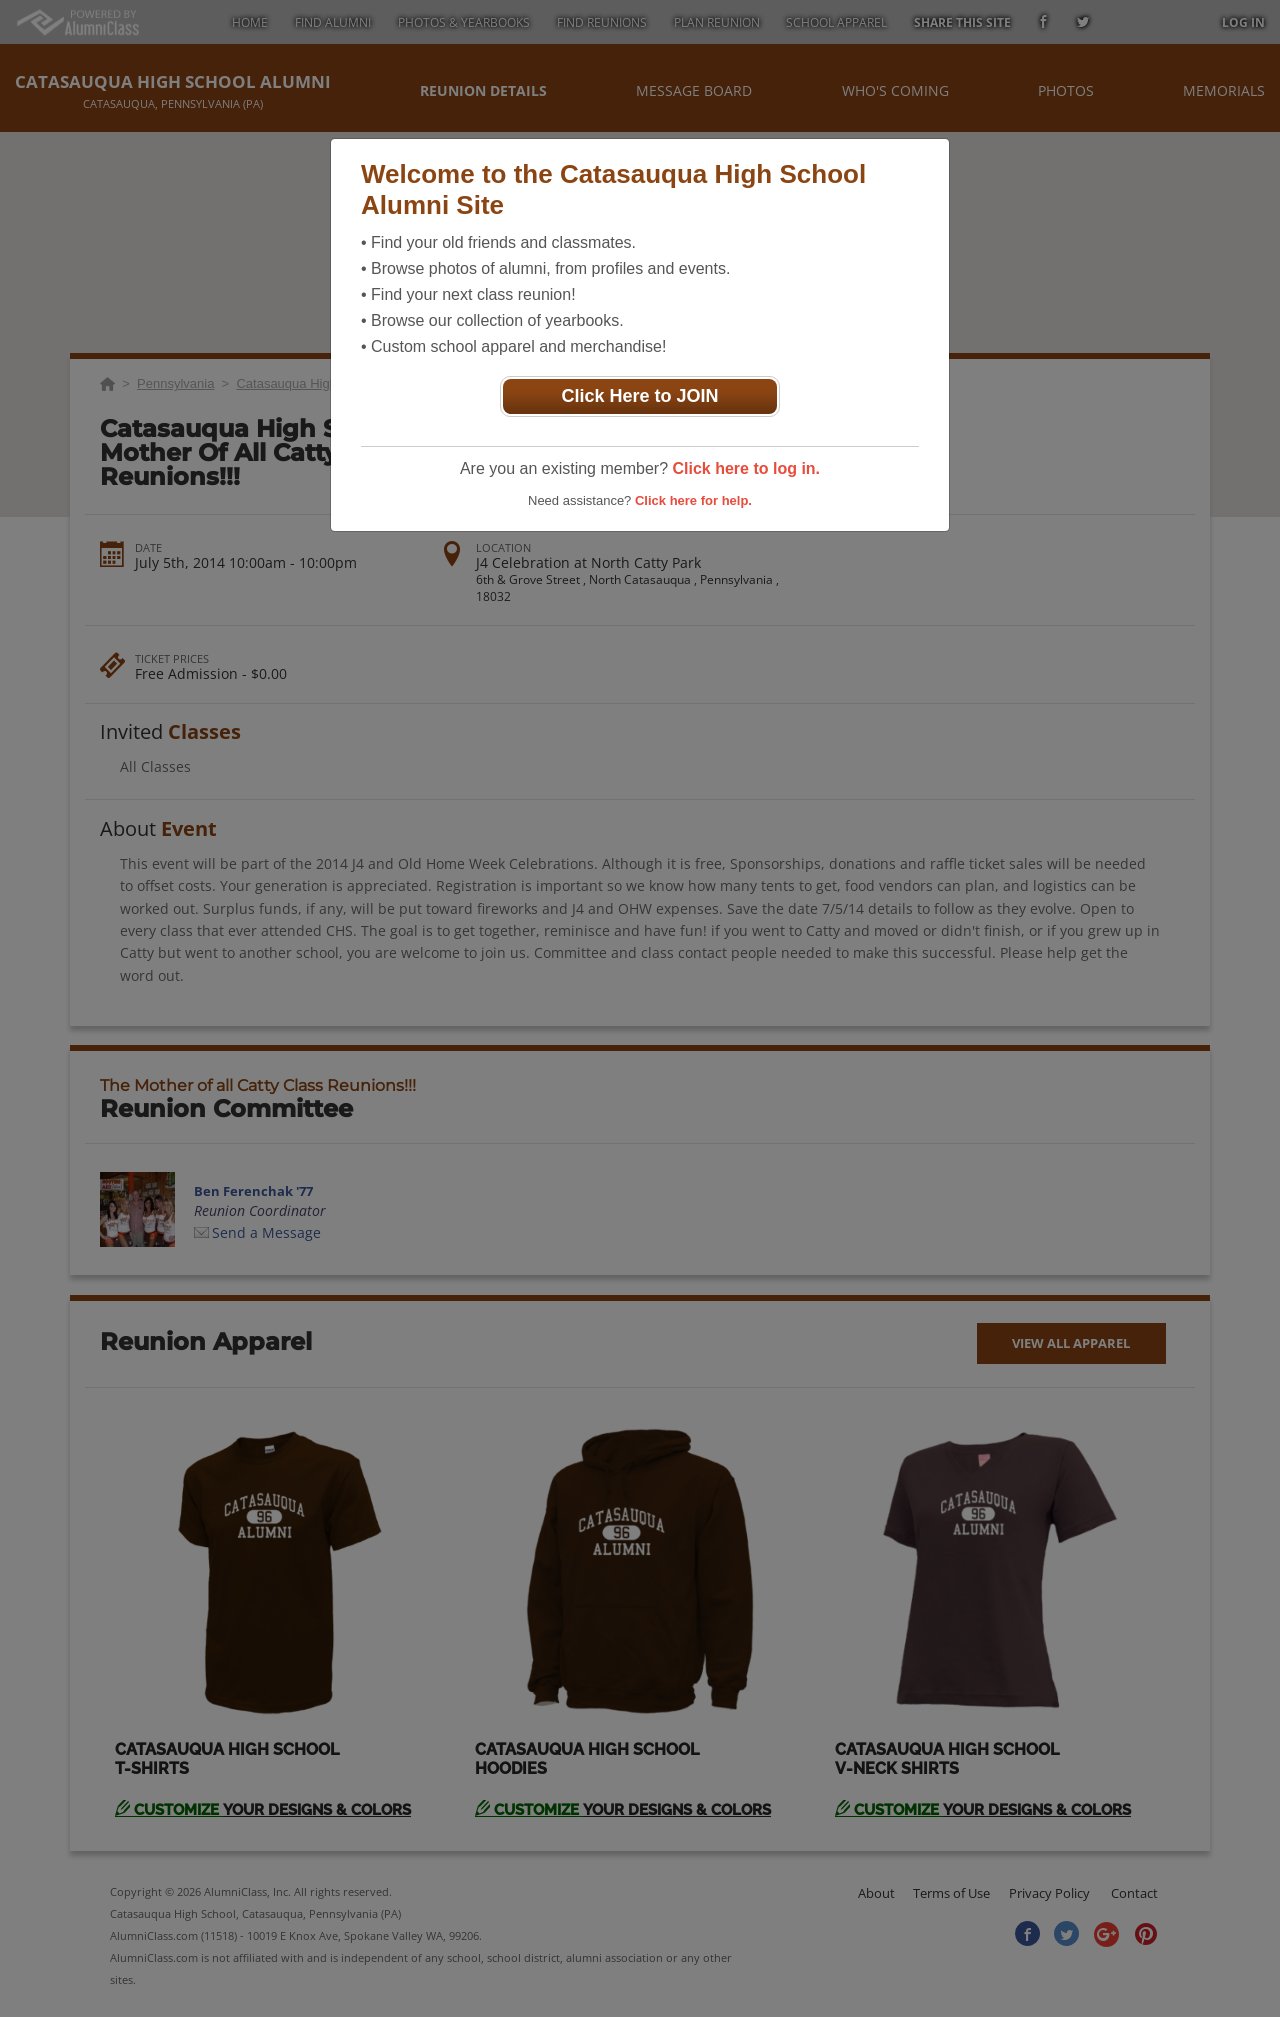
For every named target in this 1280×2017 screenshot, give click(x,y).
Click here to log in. (746, 468)
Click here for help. (693, 500)
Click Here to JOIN (639, 396)
